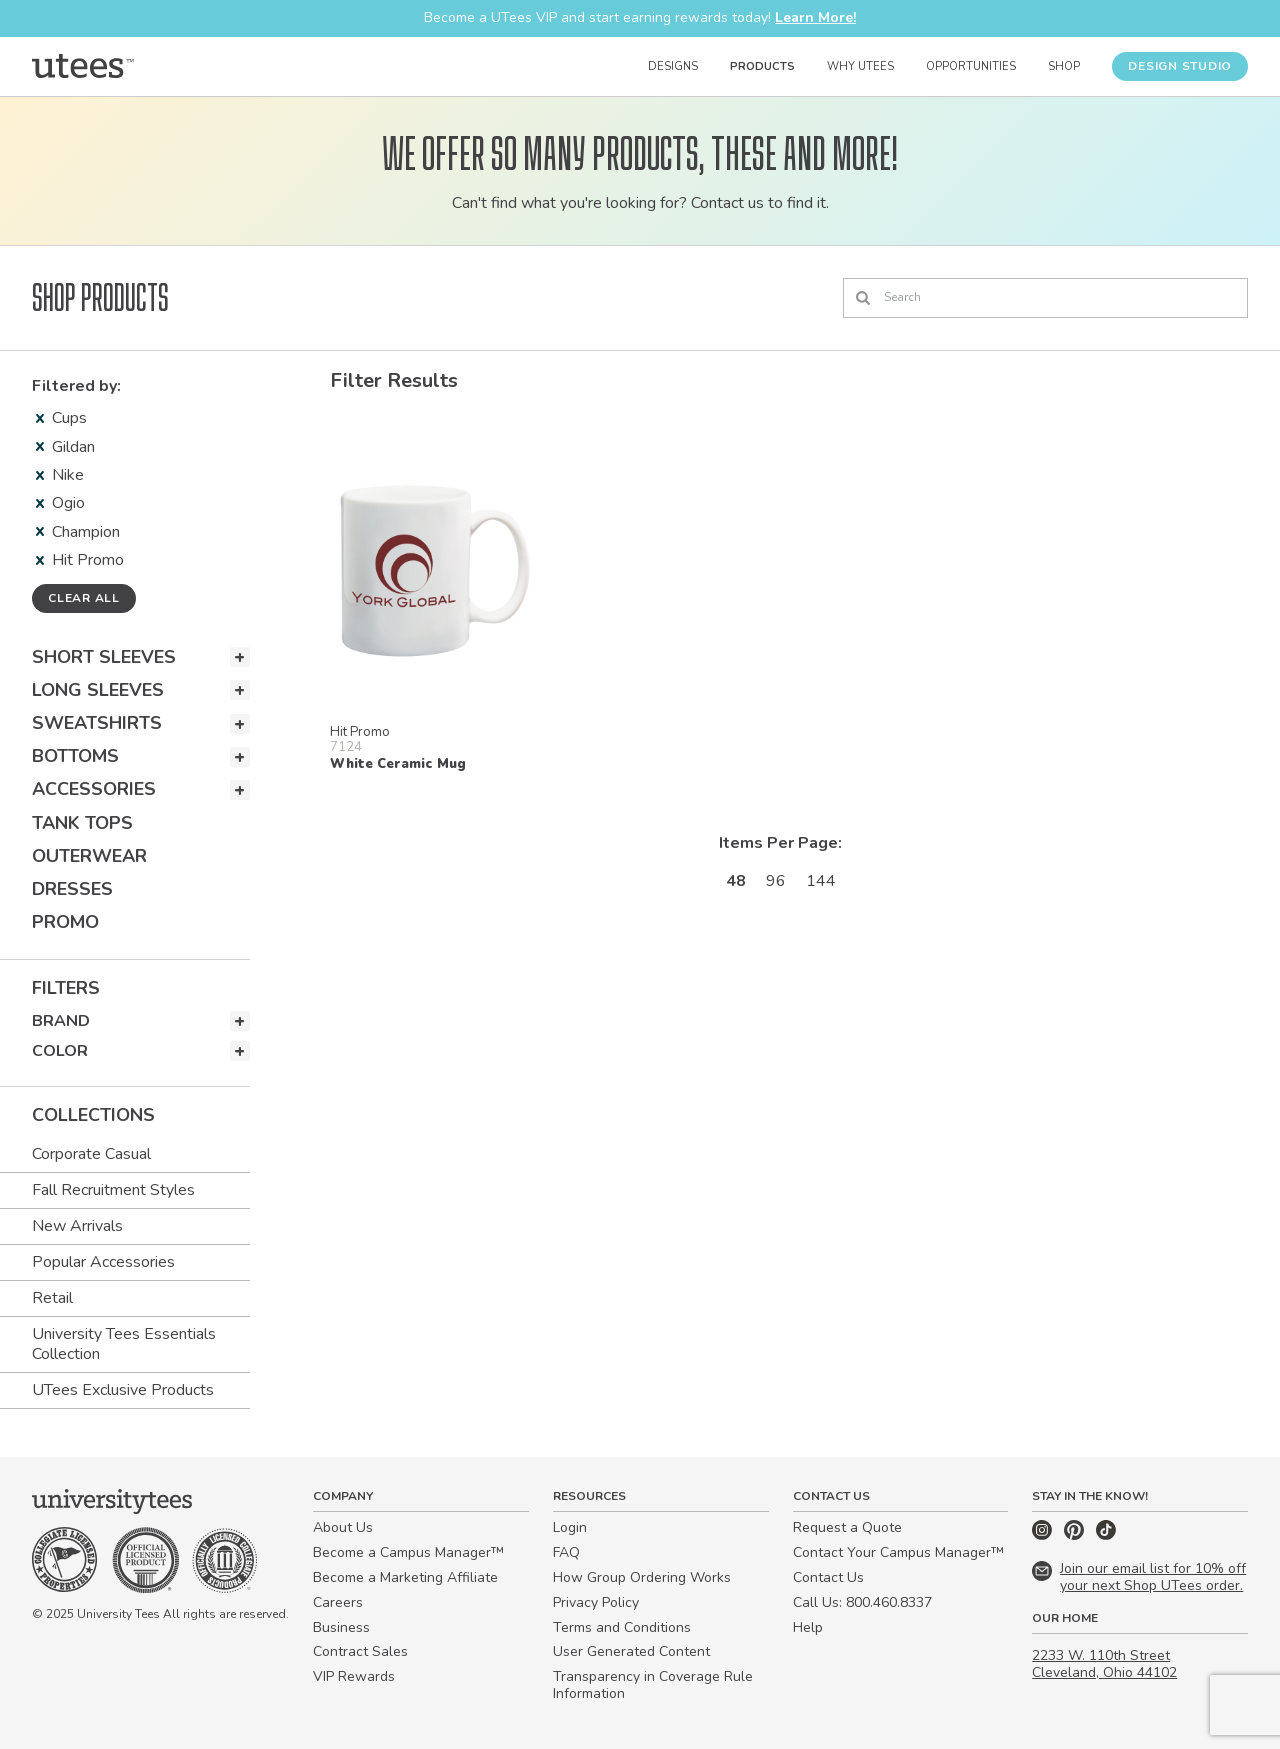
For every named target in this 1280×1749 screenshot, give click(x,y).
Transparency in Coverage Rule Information (653, 1685)
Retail (52, 1298)
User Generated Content (631, 1651)
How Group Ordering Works (642, 1577)
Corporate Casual (91, 1154)
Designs (673, 66)
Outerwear (89, 856)
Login (570, 1527)
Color (60, 1051)
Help (808, 1627)
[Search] (1045, 298)
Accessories (94, 789)
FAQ (566, 1552)
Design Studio (1180, 66)
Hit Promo (80, 560)
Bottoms (75, 756)
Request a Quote (847, 1527)
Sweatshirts (97, 723)
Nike (60, 475)
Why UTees (860, 66)
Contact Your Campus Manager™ (898, 1552)
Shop (1064, 66)
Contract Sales (360, 1651)
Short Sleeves (104, 657)
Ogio (60, 503)
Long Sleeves (98, 690)
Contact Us (828, 1577)
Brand (61, 1021)
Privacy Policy (596, 1602)
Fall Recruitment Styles (113, 1190)
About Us (343, 1527)
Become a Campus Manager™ (408, 1552)
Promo (65, 922)
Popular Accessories (103, 1262)
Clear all (84, 598)
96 (776, 881)
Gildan (65, 447)
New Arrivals (77, 1226)
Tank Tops (82, 823)
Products (762, 66)
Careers (338, 1602)
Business (341, 1627)
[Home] (83, 66)
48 (736, 881)
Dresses (72, 889)
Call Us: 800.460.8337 (862, 1602)
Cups (61, 418)
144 (821, 881)
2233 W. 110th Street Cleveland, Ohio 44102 (1104, 1664)
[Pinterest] (1076, 1535)
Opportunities (971, 66)
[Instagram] (1044, 1535)
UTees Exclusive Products (123, 1390)
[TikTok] (1106, 1535)
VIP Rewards (354, 1676)
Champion (78, 532)
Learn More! (815, 17)
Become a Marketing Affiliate (405, 1577)
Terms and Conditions (622, 1627)
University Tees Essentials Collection (124, 1343)
